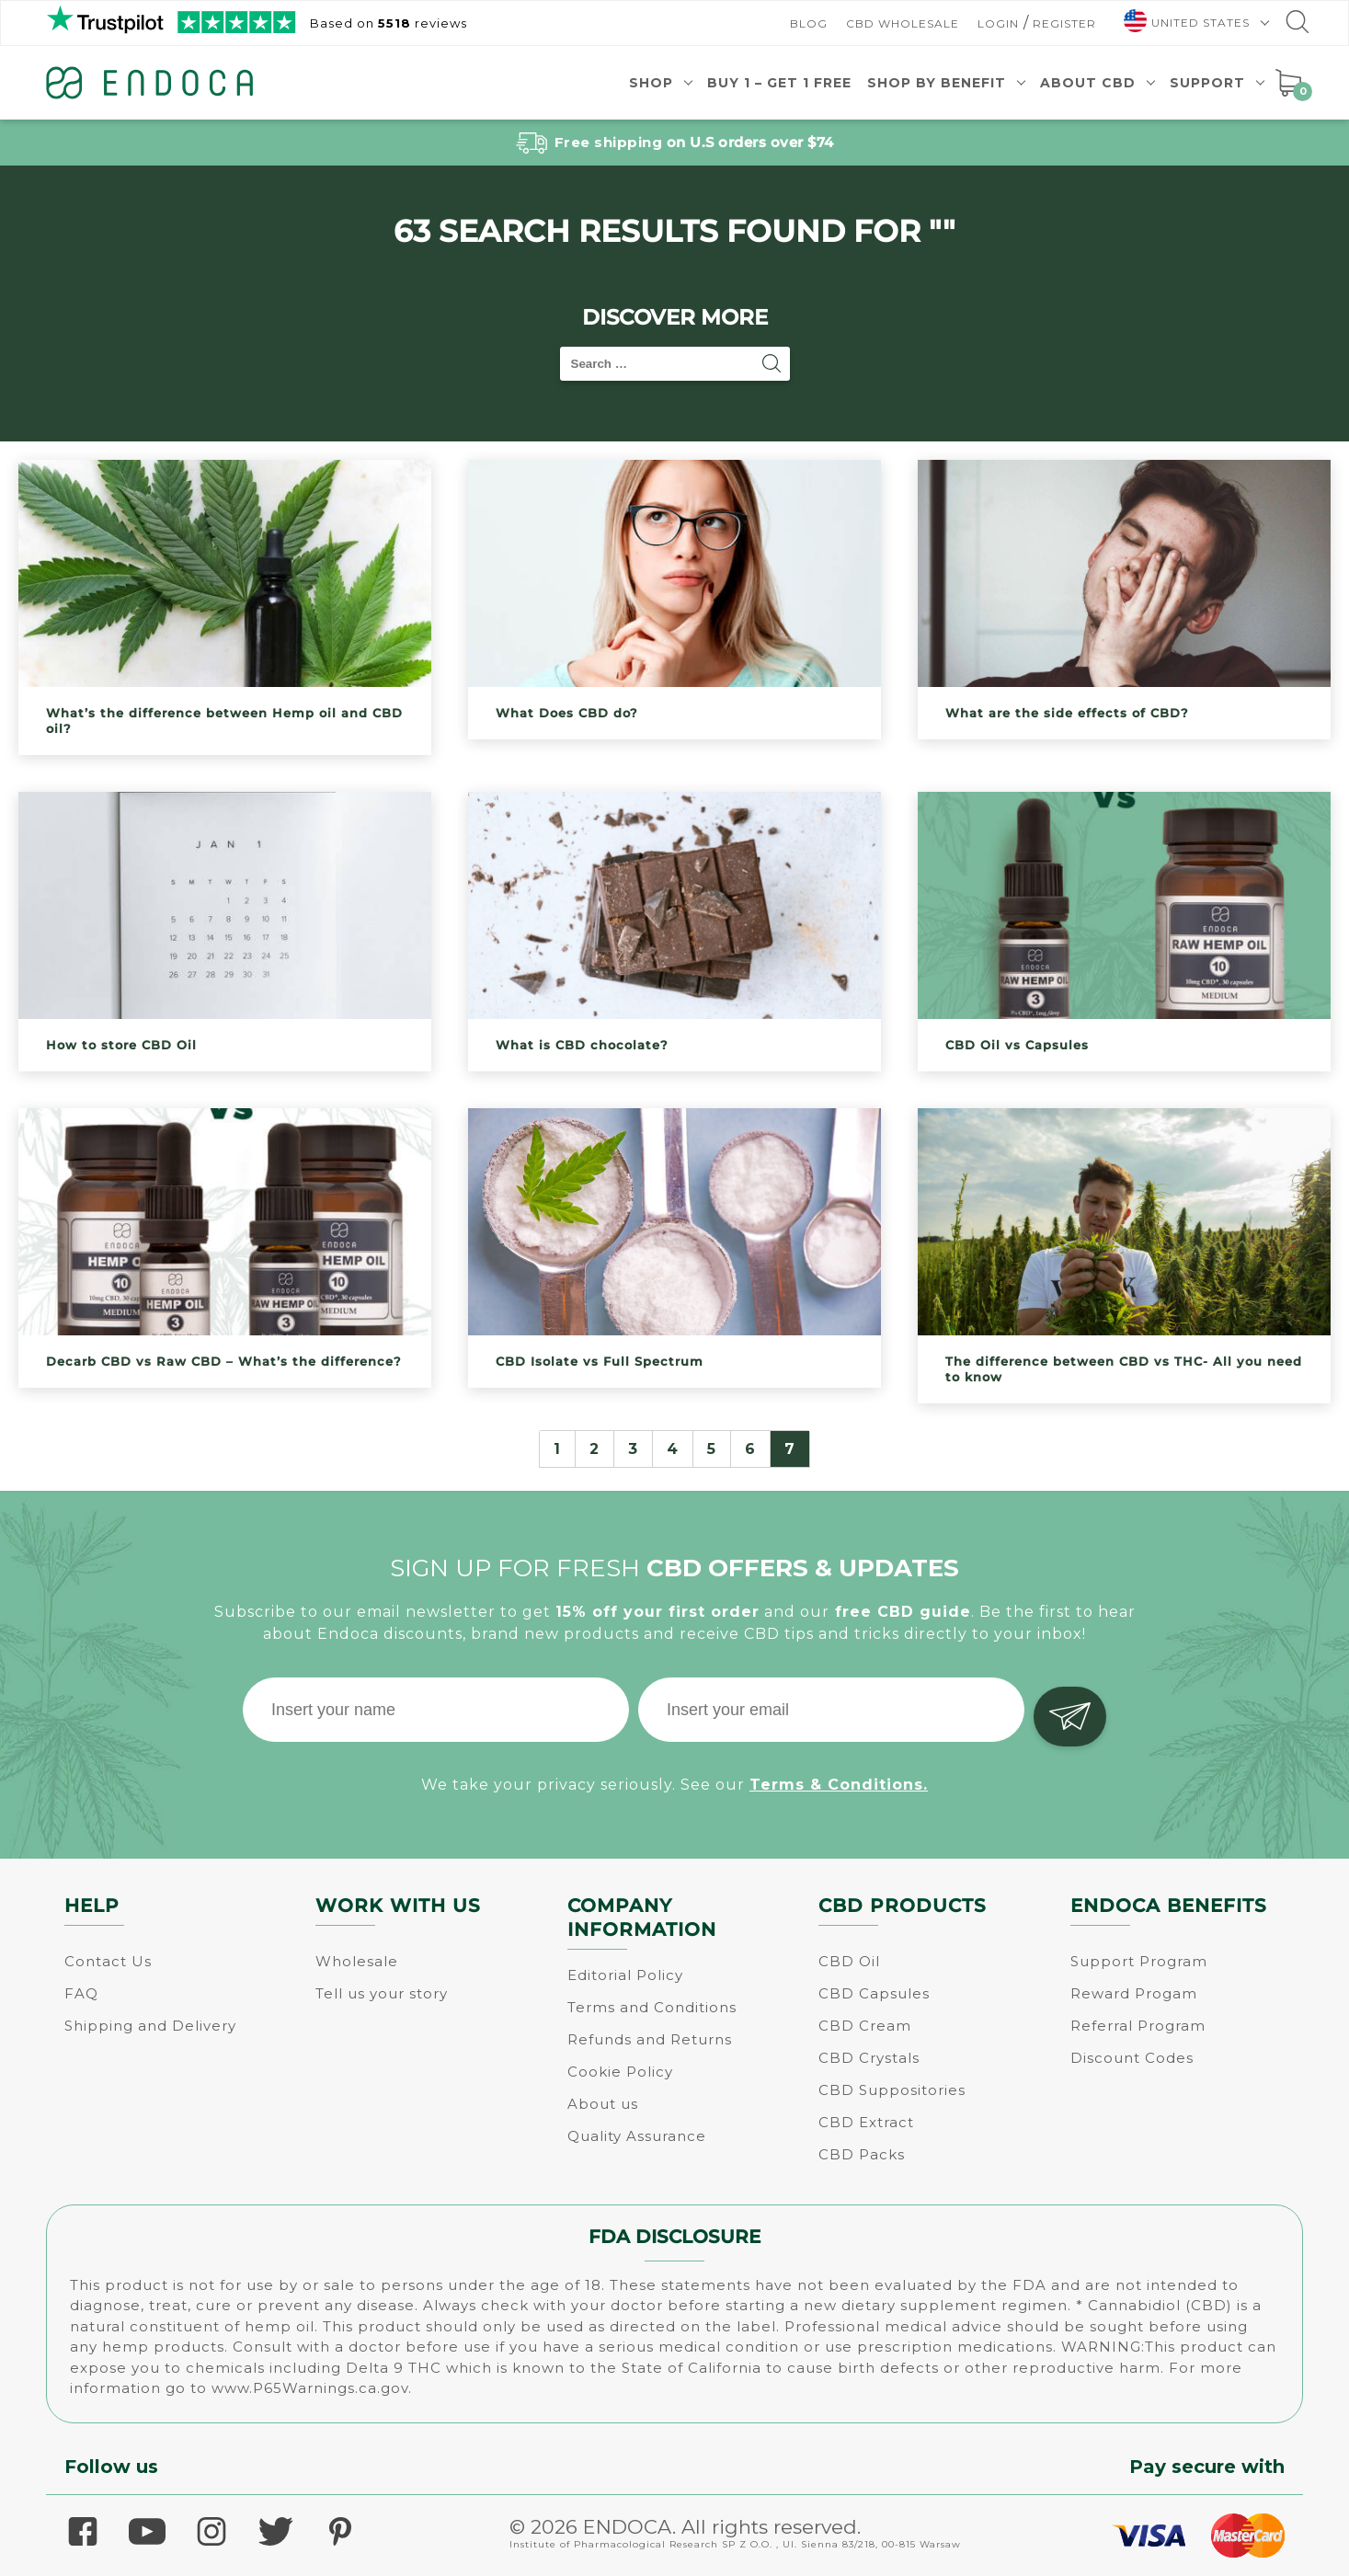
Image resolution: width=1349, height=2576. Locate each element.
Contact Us (108, 1961)
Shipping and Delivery (150, 2025)
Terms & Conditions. (838, 1780)
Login (998, 23)
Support (1207, 82)
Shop (651, 82)
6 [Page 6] (750, 1449)
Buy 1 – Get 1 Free (779, 82)
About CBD (1088, 82)
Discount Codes (1132, 2058)
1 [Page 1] (557, 1449)
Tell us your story (381, 1993)
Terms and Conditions (652, 2007)
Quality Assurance (636, 2136)
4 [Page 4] (673, 1449)
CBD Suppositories (892, 2090)
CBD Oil (849, 1961)
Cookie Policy (620, 2071)
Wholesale (356, 1961)
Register (1064, 23)
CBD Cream (864, 2025)
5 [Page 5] (711, 1449)
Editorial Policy (625, 1975)
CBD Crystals (869, 2058)
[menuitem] (1189, 22)
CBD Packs (861, 2154)
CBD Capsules (874, 1993)
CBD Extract (866, 2122)
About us (602, 2103)
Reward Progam (1133, 1993)
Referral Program (1138, 2025)
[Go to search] (1296, 26)
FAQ (81, 1993)
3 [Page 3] (633, 1449)
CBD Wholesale (902, 23)
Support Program (1138, 1961)
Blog (809, 23)
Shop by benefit (936, 82)
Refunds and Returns (649, 2039)
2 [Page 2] (594, 1449)
